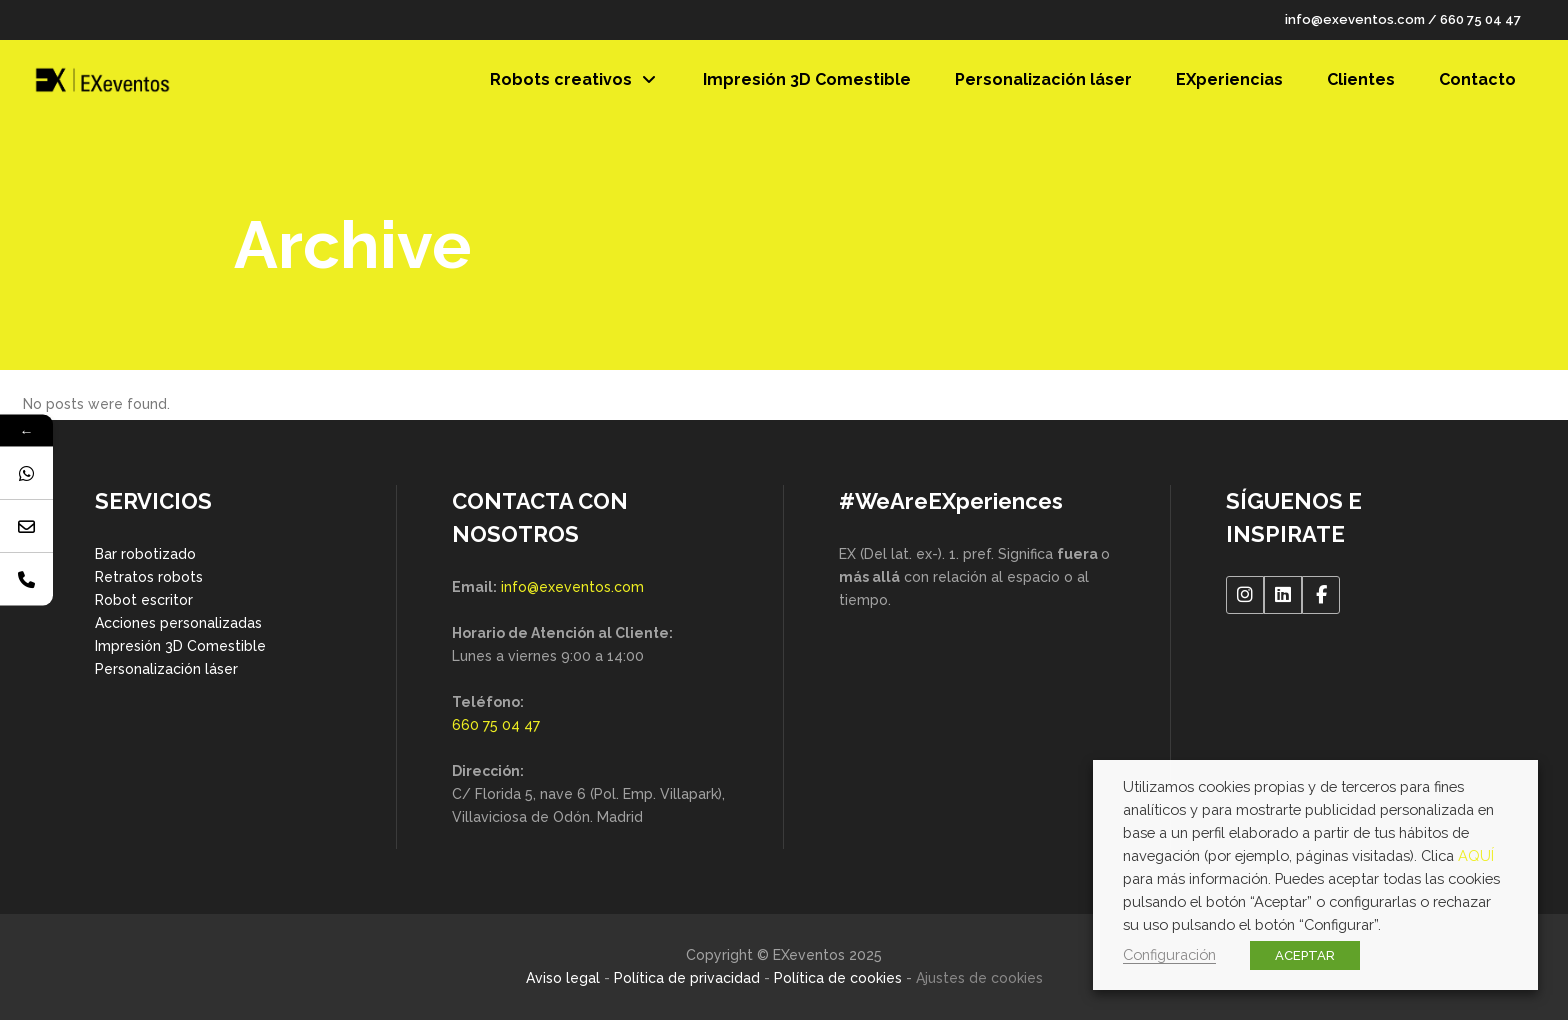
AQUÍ (1476, 855)
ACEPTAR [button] (1305, 955)
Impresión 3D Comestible (180, 646)
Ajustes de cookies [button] (979, 978)
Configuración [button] (1169, 954)
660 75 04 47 (1480, 19)
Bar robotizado (145, 554)
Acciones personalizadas (178, 623)
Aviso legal (563, 978)
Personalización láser (166, 669)
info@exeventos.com (1355, 19)
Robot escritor (144, 600)
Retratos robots (149, 577)
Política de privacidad (687, 978)
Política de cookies (838, 978)
